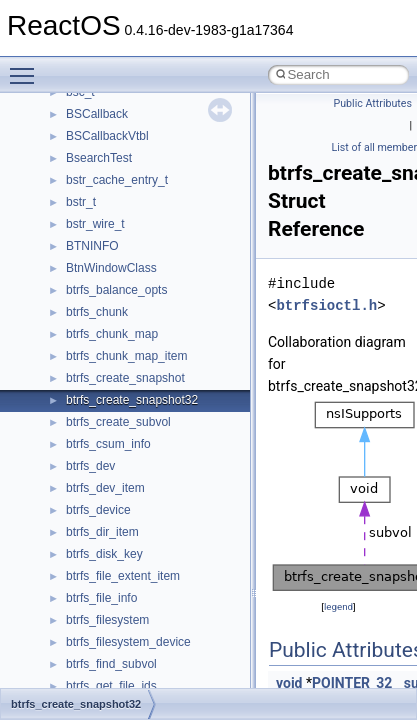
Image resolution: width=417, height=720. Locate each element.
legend (338, 606)
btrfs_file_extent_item (123, 576)
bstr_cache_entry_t (117, 180)
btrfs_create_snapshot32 (132, 400)
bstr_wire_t (95, 224)
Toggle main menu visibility (27, 67)
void (289, 683)
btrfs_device (98, 510)
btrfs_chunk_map (112, 334)
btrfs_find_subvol (111, 664)
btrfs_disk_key (104, 554)
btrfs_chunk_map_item (126, 356)
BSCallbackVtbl (107, 136)
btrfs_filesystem (107, 620)
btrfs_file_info (101, 598)
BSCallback (97, 114)
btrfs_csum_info (108, 444)
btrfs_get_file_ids (111, 686)
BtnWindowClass (111, 268)
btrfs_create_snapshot (125, 378)
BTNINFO (92, 246)
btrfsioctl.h (326, 305)
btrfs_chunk (97, 312)
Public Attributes (372, 103)
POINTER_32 (352, 683)
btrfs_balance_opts (116, 290)
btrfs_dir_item (102, 532)
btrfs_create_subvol (118, 422)
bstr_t (81, 202)
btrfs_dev (90, 466)
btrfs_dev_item (105, 488)
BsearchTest (99, 158)
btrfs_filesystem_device (128, 642)
